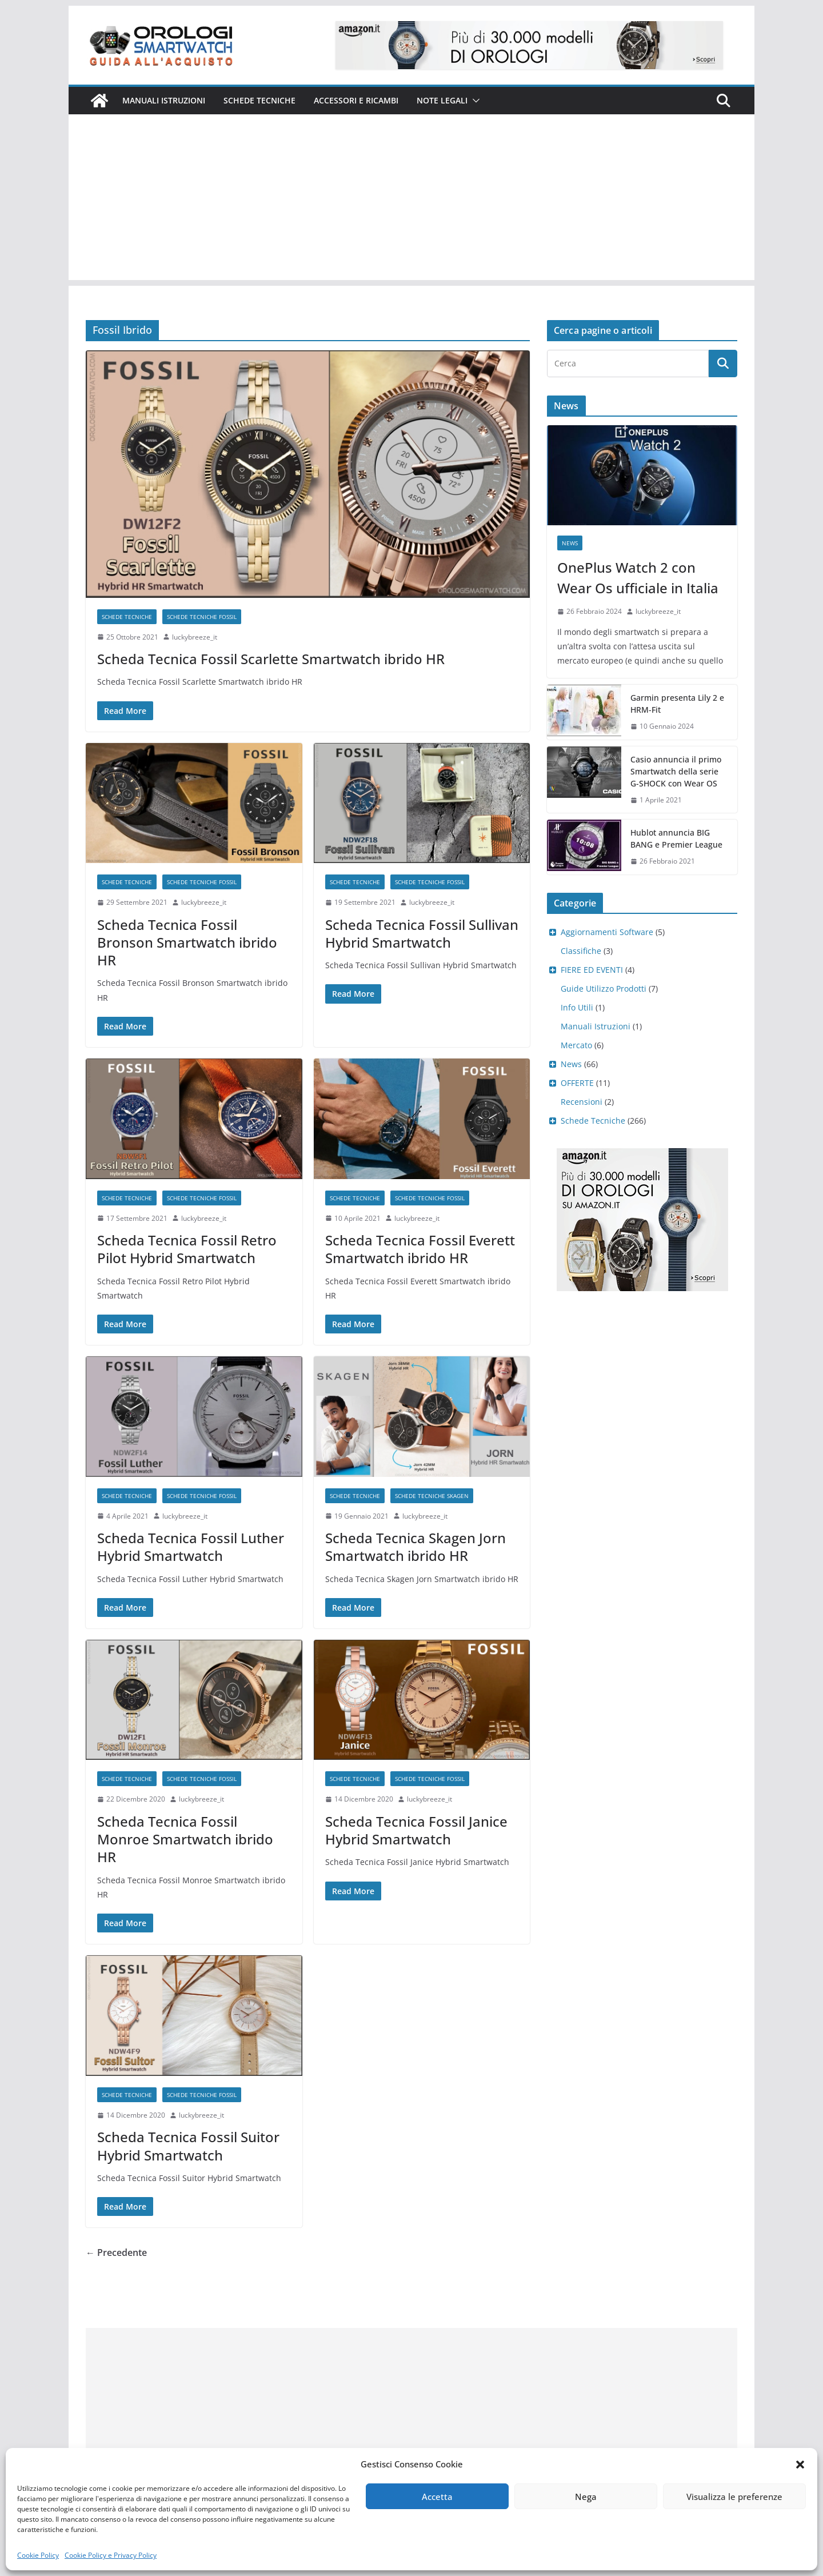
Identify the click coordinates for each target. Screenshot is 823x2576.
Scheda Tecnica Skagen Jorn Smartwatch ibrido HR (415, 1546)
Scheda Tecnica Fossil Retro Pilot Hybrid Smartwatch (187, 1249)
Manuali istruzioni (163, 100)
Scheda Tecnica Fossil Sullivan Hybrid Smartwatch (421, 933)
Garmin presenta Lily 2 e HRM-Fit (677, 703)
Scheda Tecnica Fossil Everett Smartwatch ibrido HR (420, 1249)
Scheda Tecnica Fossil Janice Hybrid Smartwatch (416, 1830)
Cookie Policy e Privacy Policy (111, 2555)
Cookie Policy (38, 2555)
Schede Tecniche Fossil (202, 617)
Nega (586, 2496)
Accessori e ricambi (356, 100)
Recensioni (581, 1101)
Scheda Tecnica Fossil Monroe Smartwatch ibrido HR (185, 1839)
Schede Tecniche (259, 100)
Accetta (437, 2496)
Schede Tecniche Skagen (432, 1496)
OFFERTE (577, 1082)
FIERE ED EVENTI (592, 969)
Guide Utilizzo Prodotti (603, 988)
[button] (800, 2464)
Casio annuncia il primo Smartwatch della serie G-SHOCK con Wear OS (675, 771)
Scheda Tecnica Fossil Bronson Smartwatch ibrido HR (187, 942)
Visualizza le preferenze (734, 2496)
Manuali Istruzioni (595, 1026)
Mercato (576, 1045)
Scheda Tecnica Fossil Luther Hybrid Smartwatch (190, 1546)
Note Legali (442, 100)
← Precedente (116, 2252)
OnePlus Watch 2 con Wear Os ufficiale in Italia (637, 577)
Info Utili (577, 1007)
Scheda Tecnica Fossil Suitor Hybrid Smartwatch (188, 2145)
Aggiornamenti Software (607, 931)
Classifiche (581, 950)
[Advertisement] (411, 200)
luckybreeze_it (194, 637)
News (570, 543)
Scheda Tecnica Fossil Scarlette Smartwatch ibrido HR (271, 658)
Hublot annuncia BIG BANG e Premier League (676, 838)
